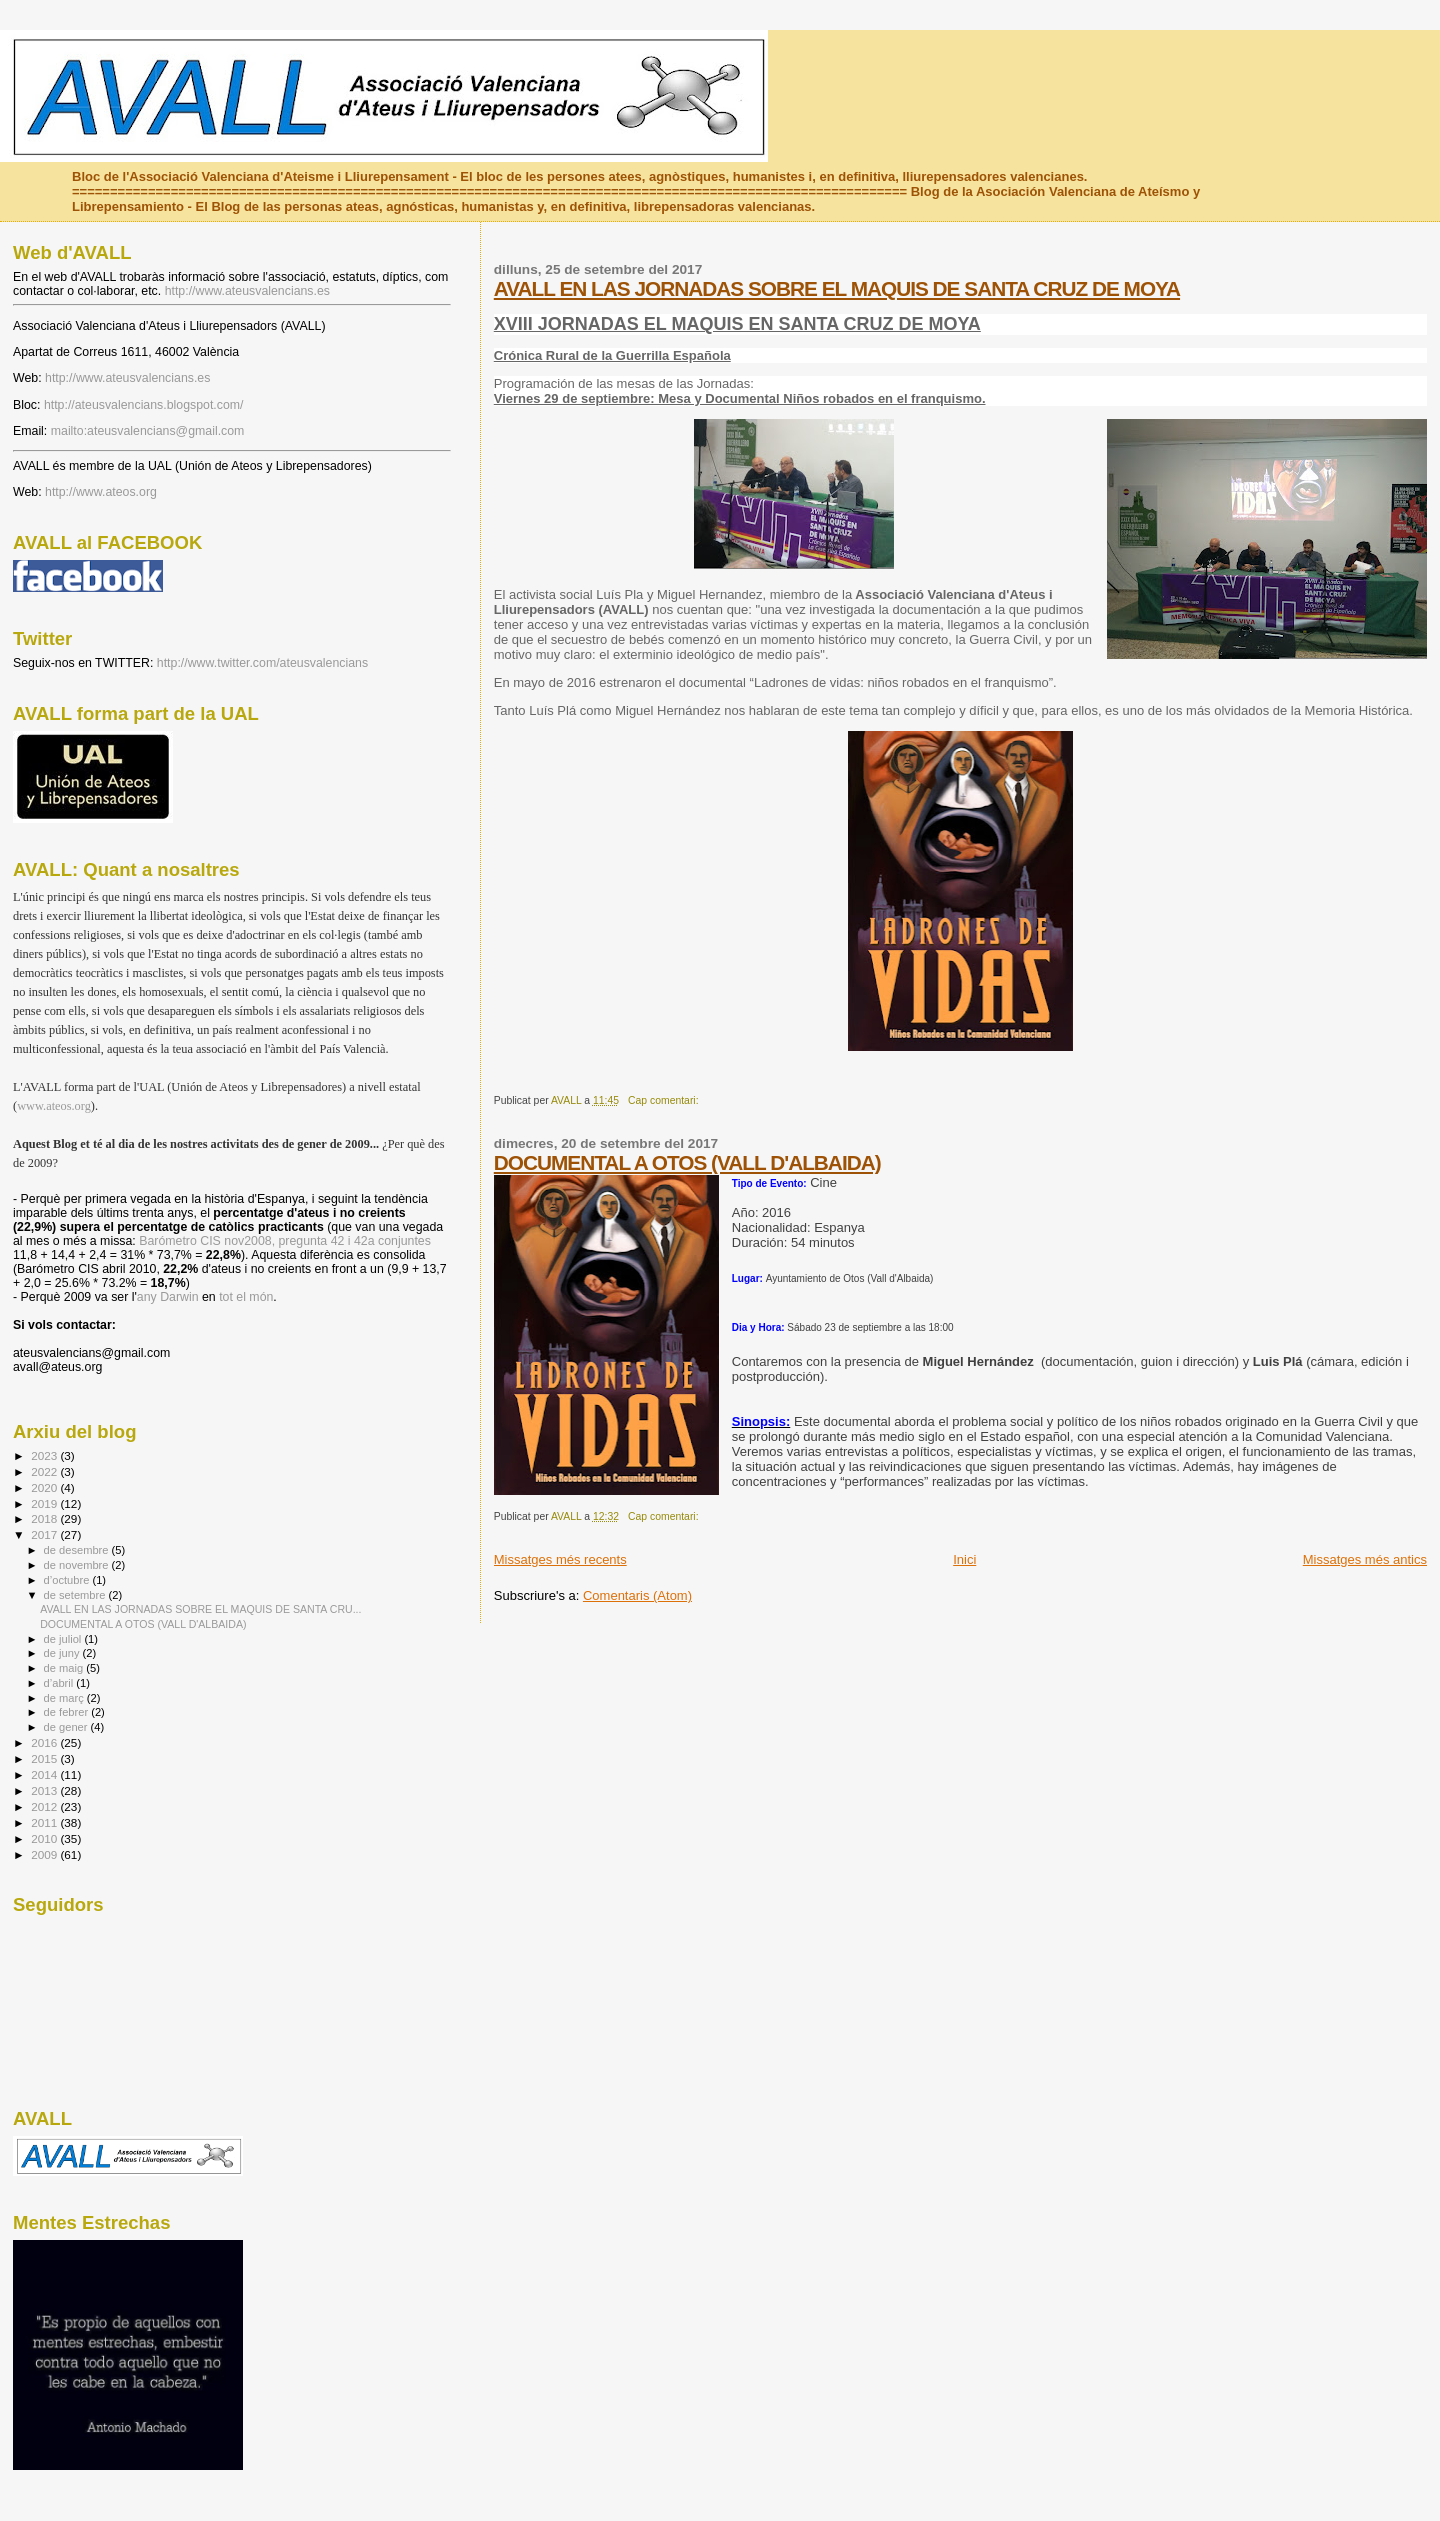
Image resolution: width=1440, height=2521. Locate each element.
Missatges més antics (1365, 1559)
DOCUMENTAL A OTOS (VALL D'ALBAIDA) (687, 1162)
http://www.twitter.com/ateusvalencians (262, 663)
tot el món (246, 1297)
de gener (67, 1727)
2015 (45, 1758)
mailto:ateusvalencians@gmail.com (148, 431)
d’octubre (68, 1580)
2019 (45, 1503)
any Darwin (168, 1297)
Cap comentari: (664, 1100)
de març (65, 1698)
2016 (45, 1742)
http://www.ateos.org (101, 492)
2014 (45, 1774)
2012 (45, 1806)
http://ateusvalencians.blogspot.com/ (144, 405)
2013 (45, 1790)
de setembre (76, 1595)
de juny (63, 1653)
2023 (45, 1455)
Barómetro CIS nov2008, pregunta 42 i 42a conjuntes (285, 1241)
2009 (45, 1854)
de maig (65, 1668)
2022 (45, 1471)
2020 (45, 1487)
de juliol (64, 1639)
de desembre (78, 1550)
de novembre (78, 1565)
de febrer (68, 1712)
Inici (964, 1559)
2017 (45, 1534)
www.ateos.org (54, 1106)
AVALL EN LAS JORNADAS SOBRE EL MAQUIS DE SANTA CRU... (200, 1609)
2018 (45, 1518)
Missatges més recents (560, 1559)
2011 (45, 1822)
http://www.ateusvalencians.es (247, 291)
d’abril (60, 1683)
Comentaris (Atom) (637, 1595)
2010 (45, 1838)
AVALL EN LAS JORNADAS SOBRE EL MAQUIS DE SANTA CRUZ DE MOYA (837, 288)
